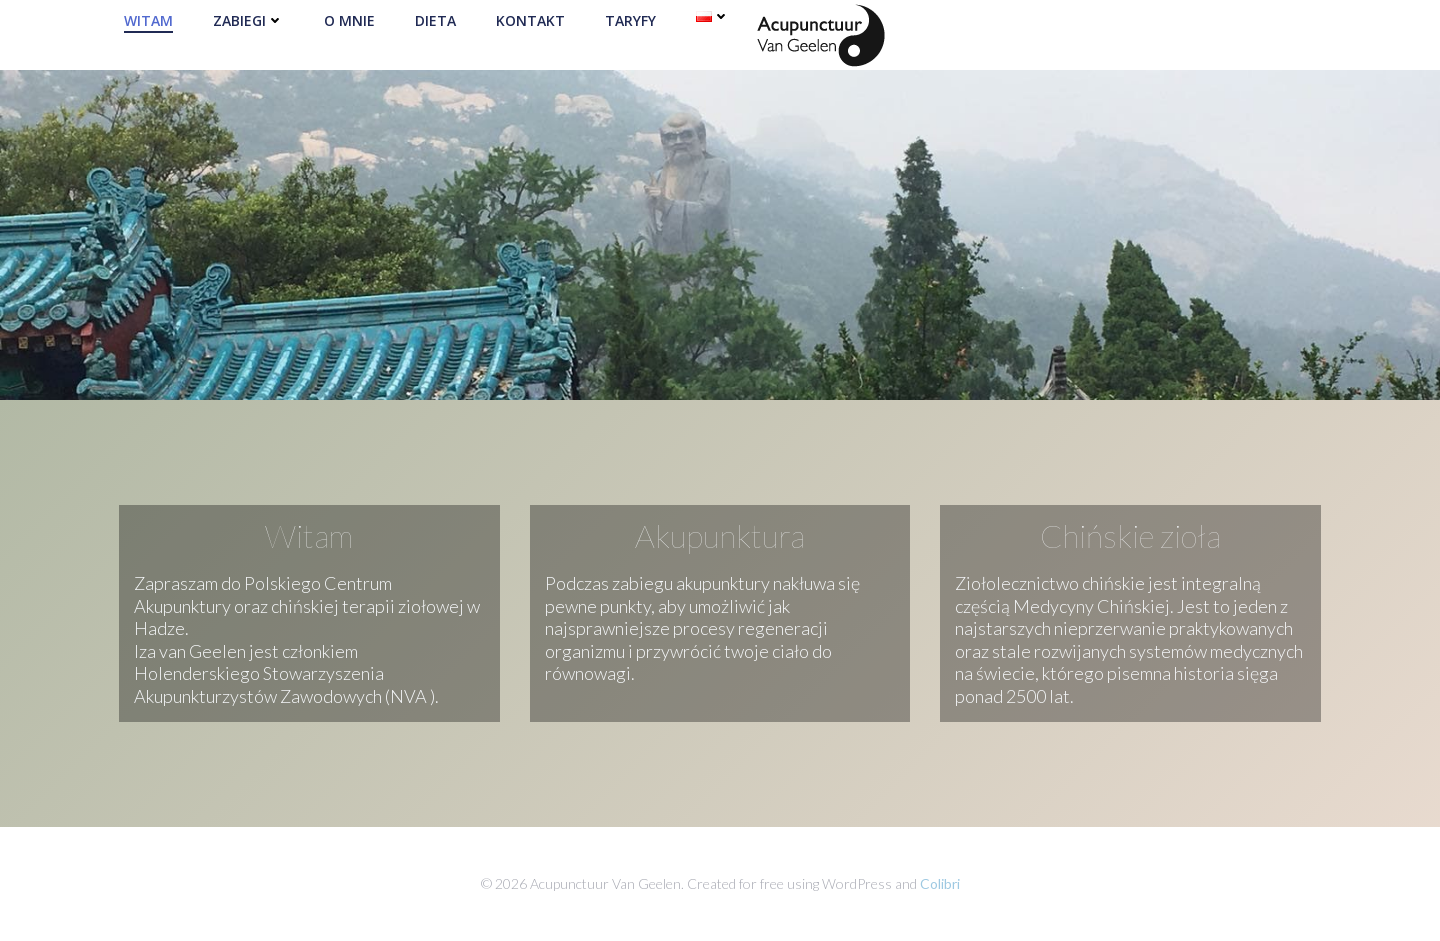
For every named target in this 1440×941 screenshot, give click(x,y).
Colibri (940, 883)
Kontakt (530, 20)
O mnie (349, 20)
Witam (148, 20)
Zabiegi (248, 20)
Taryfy (630, 20)
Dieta (435, 20)
